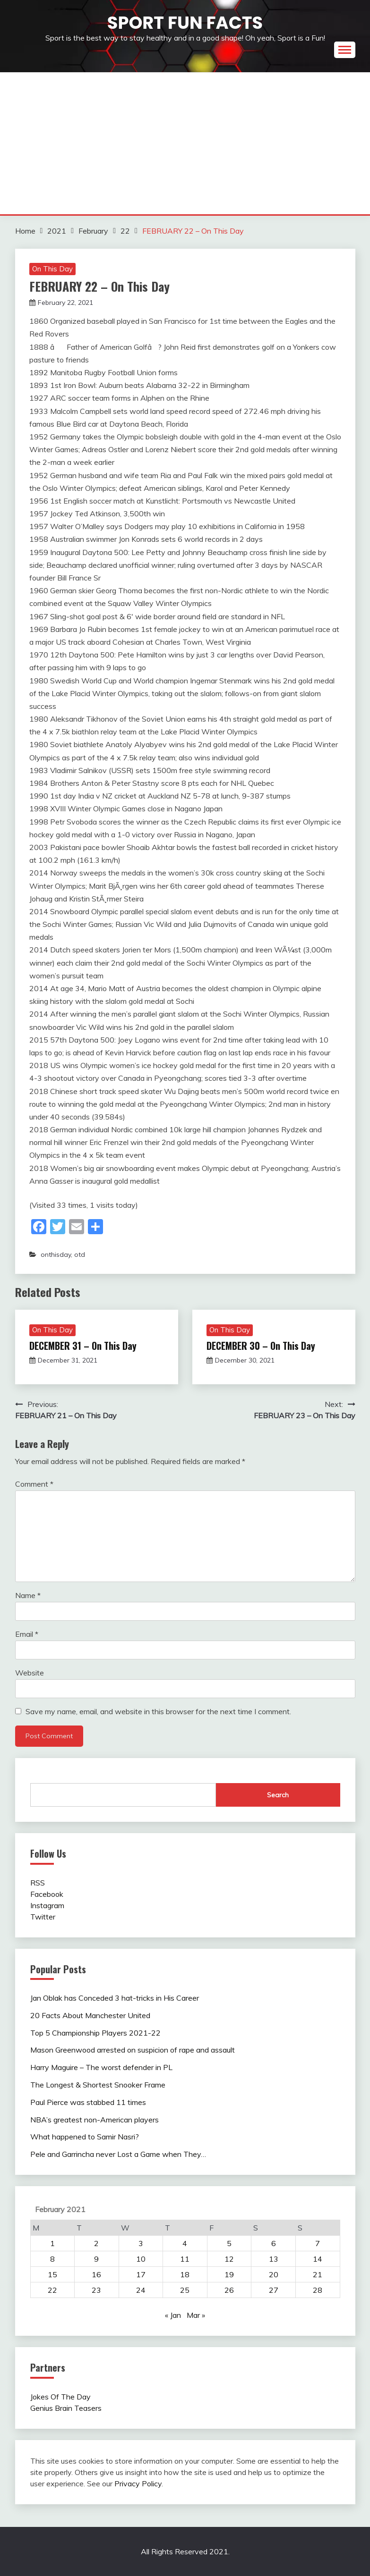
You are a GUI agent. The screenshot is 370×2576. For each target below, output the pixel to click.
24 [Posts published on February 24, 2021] (141, 2290)
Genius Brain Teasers (66, 2408)
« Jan (173, 2315)
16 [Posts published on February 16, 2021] (96, 2274)
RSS (37, 1882)
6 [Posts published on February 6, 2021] (273, 2243)
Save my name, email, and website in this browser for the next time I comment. (158, 1711)
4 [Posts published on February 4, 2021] (184, 2243)
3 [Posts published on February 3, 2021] (140, 2243)
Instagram (47, 1905)
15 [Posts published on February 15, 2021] (52, 2274)
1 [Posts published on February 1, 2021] (52, 2243)
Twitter (42, 1916)
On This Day (52, 268)
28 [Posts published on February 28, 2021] (317, 2290)
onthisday (56, 1254)
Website (29, 1672)
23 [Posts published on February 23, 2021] (96, 2290)
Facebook (46, 1894)
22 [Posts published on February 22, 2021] (52, 2290)
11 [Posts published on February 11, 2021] (184, 2259)
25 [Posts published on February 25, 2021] (184, 2290)
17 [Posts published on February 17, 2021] (141, 2274)
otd (79, 1254)
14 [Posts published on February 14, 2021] (317, 2259)
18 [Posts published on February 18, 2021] (184, 2274)
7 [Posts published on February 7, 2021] (317, 2243)
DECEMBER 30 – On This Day (261, 1346)
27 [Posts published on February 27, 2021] (273, 2290)
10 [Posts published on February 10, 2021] (141, 2259)
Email (26, 1634)
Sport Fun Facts (185, 22)
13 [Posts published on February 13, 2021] (273, 2259)
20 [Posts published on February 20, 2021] (273, 2274)
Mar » (196, 2315)
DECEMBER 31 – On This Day (83, 1346)
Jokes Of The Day (60, 2396)
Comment (34, 1484)
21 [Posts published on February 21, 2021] (317, 2274)
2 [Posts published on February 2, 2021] (96, 2243)
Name (28, 1595)
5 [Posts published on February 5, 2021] (229, 2243)
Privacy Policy (138, 2483)
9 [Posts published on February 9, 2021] (96, 2259)
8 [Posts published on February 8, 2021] (52, 2259)
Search (278, 1795)
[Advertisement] (185, 143)
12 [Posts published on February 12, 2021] (229, 2259)
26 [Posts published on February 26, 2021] (229, 2290)
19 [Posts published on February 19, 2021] (229, 2274)
